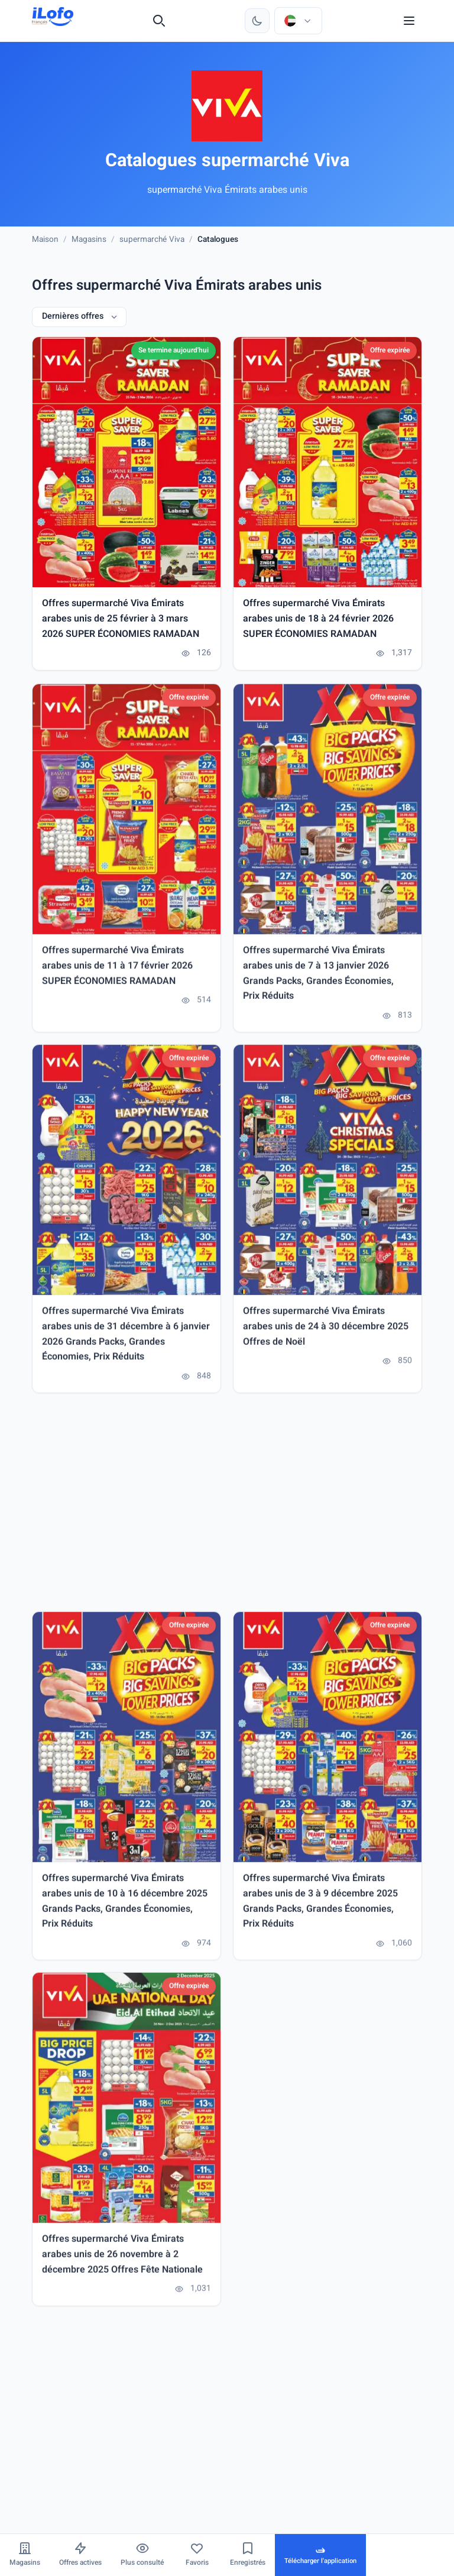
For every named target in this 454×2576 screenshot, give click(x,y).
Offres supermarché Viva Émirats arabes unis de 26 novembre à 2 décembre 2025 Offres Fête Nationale (122, 2260)
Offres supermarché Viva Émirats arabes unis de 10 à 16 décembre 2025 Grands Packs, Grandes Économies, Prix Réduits (124, 1907)
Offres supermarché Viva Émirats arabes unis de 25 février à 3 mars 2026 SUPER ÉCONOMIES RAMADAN (120, 619)
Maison (45, 240)
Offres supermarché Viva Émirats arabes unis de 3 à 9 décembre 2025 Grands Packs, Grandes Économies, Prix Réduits (320, 1907)
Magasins (89, 240)
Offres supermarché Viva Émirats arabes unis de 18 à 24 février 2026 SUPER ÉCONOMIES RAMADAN (318, 619)
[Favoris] (196, 2555)
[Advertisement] (226, 1508)
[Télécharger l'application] (320, 2555)
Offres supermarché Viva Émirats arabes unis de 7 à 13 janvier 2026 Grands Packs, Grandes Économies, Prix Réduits (318, 980)
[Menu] (409, 21)
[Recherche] (159, 21)
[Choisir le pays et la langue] (298, 20)
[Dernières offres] (79, 317)
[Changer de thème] (257, 20)
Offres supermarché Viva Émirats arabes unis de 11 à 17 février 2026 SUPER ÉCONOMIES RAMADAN (117, 972)
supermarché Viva (151, 240)
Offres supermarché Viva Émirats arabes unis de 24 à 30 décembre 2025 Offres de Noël (325, 1332)
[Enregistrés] (247, 2555)
